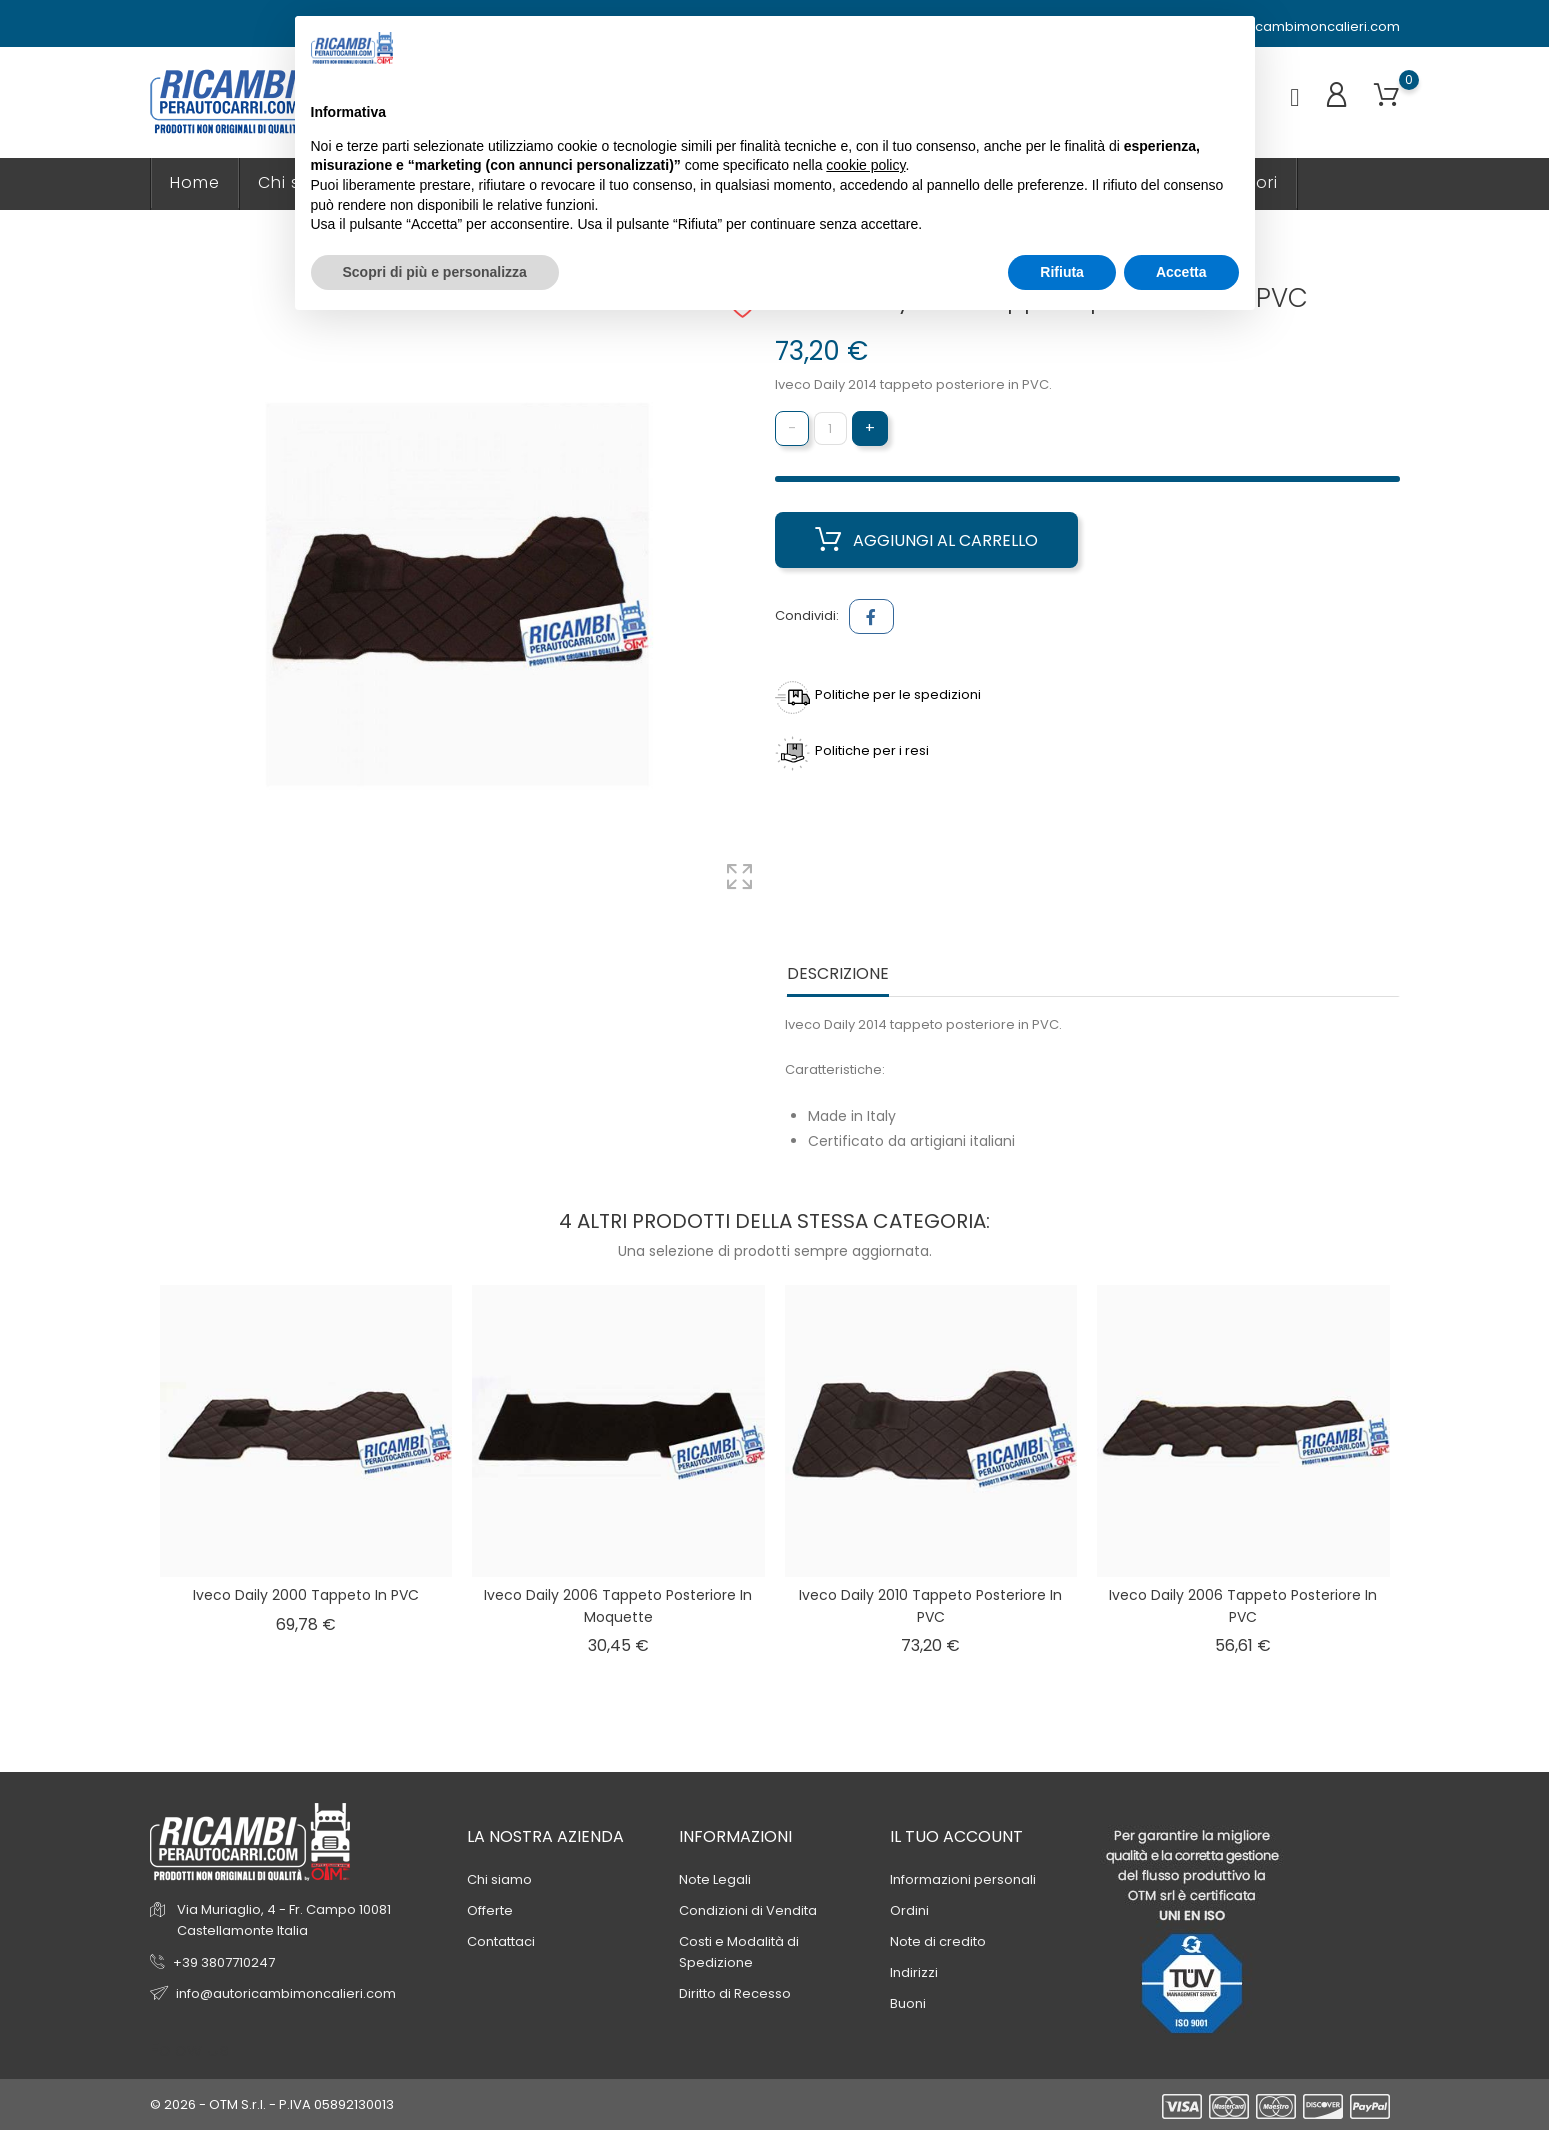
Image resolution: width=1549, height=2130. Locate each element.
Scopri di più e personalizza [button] (435, 272)
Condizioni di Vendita (748, 1910)
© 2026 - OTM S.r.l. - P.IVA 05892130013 (272, 2104)
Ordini (909, 1910)
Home (195, 182)
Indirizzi (914, 1972)
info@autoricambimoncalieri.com (1280, 27)
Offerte (490, 1910)
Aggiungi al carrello (926, 540)
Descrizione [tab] (838, 974)
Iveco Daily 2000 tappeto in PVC (306, 1595)
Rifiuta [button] (1062, 272)
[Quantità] (830, 428)
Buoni (908, 2003)
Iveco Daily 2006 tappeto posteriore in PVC (1243, 1606)
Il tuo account (956, 1836)
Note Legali (715, 1879)
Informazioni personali (963, 1879)
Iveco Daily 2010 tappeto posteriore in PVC (930, 1606)
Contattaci (501, 1941)
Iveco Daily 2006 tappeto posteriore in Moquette (618, 1606)
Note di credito (938, 1941)
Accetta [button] (1181, 272)
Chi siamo (499, 1879)
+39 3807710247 (224, 1962)
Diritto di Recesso (735, 1993)
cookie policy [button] (865, 165)
